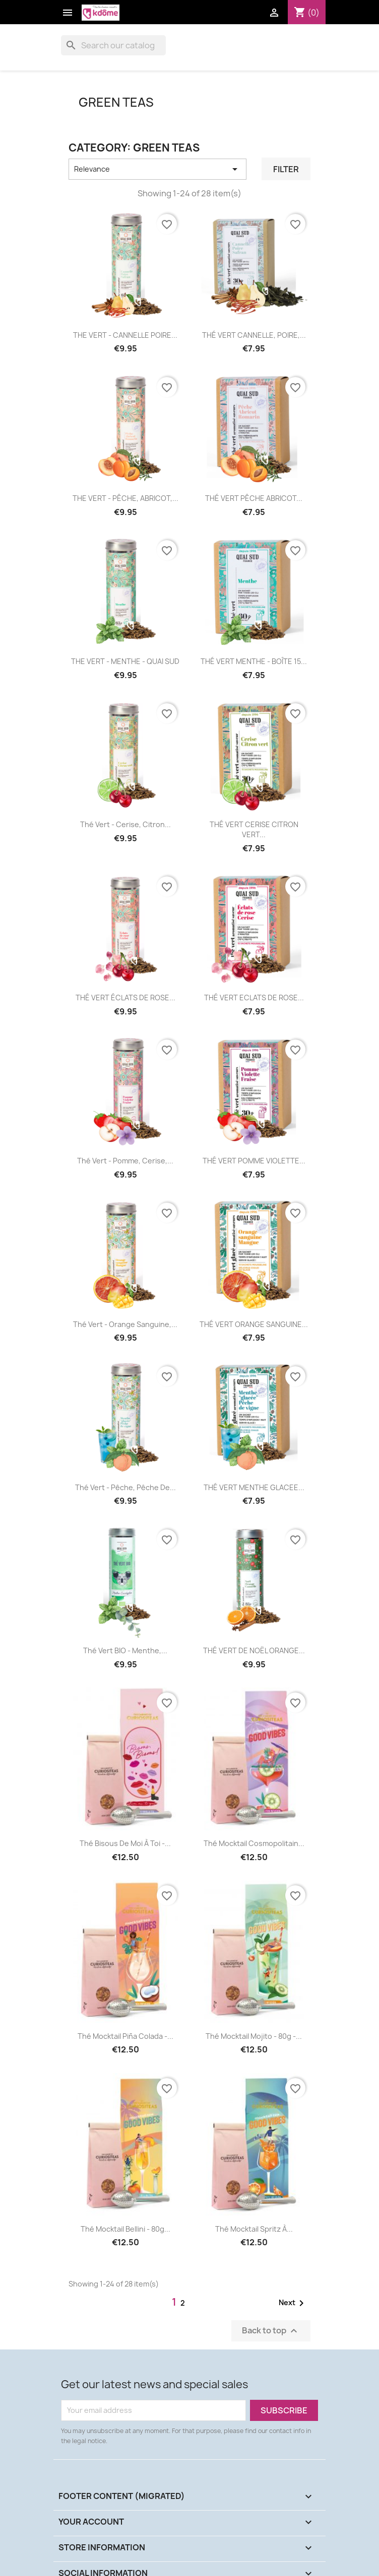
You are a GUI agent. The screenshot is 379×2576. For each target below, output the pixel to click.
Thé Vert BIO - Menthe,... (125, 1650)
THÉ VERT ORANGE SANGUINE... (254, 1324)
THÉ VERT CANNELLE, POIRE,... (254, 335)
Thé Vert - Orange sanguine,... (125, 1324)
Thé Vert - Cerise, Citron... (125, 824)
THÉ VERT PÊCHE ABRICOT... (253, 498)
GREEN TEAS (116, 102)
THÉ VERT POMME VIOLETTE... (254, 1160)
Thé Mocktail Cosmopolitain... (254, 1843)
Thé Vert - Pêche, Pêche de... (125, 1487)
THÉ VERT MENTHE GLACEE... (254, 1487)
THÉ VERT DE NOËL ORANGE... (254, 1650)
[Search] (113, 45)
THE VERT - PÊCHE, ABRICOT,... (125, 498)
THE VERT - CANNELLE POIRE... (125, 335)
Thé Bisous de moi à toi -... (125, 1843)
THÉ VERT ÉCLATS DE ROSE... (125, 997)
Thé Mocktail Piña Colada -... (125, 2036)
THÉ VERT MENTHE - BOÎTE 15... (254, 661)
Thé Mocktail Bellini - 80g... (125, 2229)
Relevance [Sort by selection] (157, 169)
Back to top (271, 2330)
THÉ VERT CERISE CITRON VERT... (254, 829)
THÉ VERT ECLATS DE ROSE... (254, 997)
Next (293, 2303)
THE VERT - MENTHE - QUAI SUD (125, 661)
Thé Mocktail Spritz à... (254, 2229)
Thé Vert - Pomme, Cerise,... (125, 1160)
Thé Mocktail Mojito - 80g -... (254, 2036)
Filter (286, 169)
